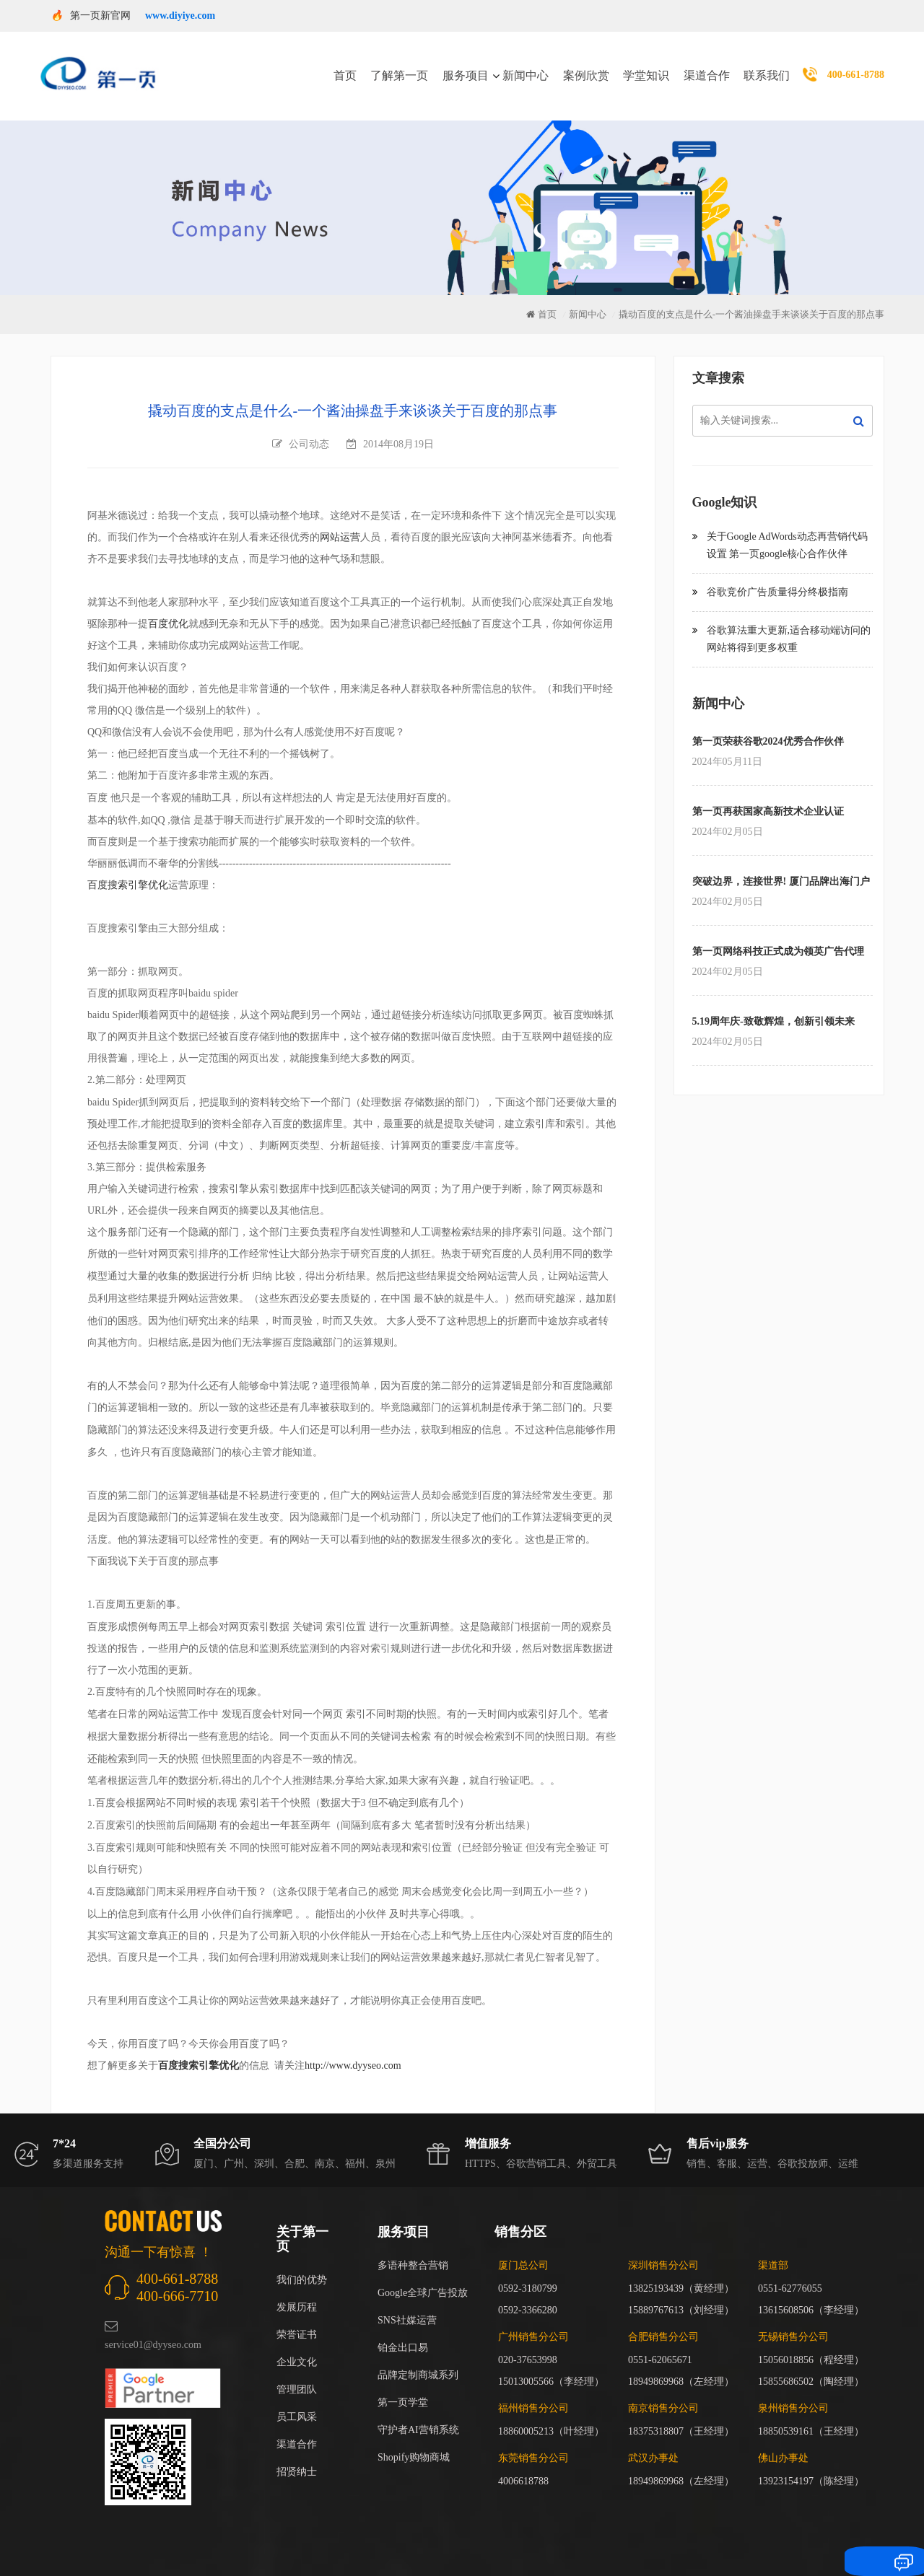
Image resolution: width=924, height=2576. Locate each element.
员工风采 (296, 2398)
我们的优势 (301, 2261)
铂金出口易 (403, 2329)
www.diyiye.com (180, 15)
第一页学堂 (403, 2384)
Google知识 (724, 484)
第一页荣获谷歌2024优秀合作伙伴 (768, 723)
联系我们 (767, 67)
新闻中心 (525, 67)
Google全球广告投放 (423, 2274)
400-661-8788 (855, 66)
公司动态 (309, 426)
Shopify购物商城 (414, 2439)
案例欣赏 (586, 67)
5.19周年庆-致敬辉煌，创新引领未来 (773, 1003)
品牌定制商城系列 (418, 2357)
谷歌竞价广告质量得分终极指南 (777, 574)
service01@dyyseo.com (153, 2326)
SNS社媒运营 (407, 2302)
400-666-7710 (177, 2278)
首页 (345, 67)
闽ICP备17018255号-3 (654, 2544)
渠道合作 (707, 67)
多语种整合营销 (413, 2247)
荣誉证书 (296, 2316)
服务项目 (466, 67)
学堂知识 (646, 67)
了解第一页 (399, 67)
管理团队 (296, 2371)
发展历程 (296, 2289)
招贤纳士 (296, 2453)
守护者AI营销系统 (418, 2411)
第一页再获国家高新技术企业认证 (768, 793)
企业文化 (296, 2344)
